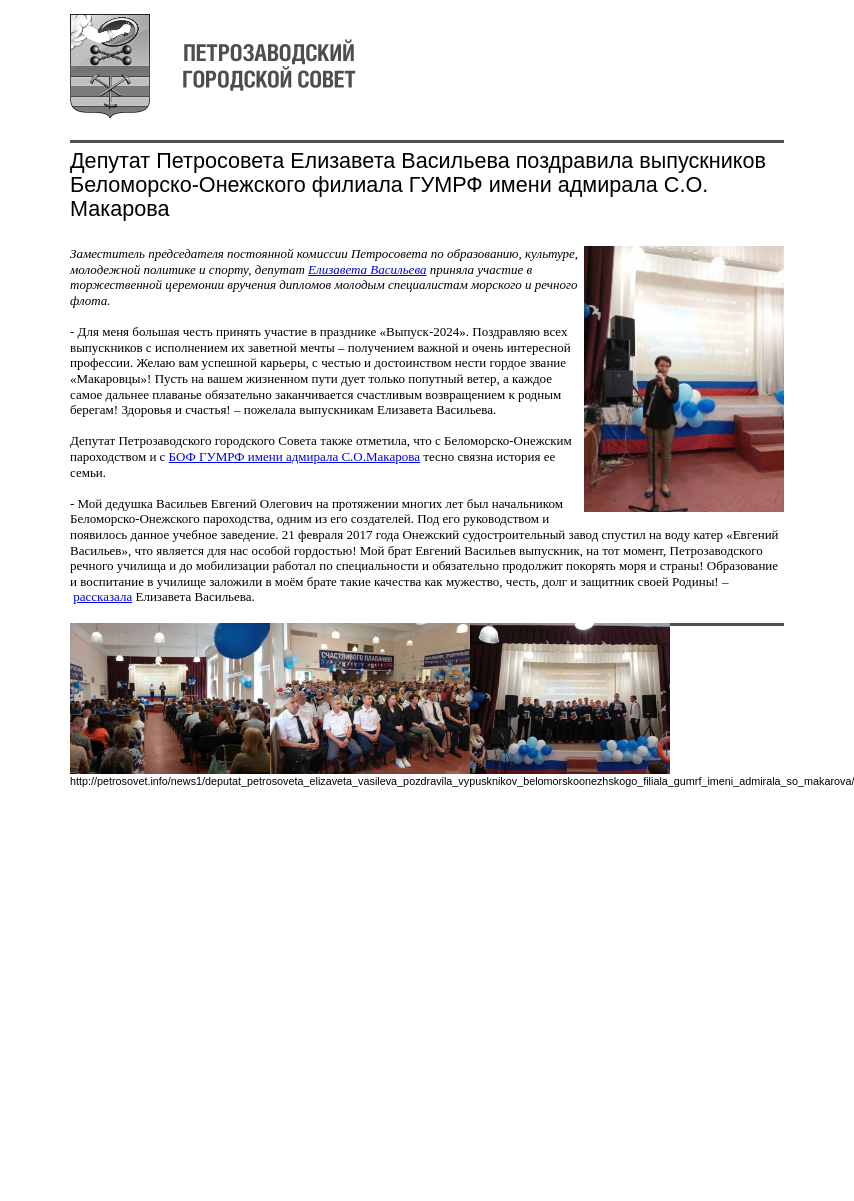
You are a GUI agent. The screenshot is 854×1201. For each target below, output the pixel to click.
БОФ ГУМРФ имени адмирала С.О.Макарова (294, 456)
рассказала (102, 596)
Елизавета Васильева (367, 269)
